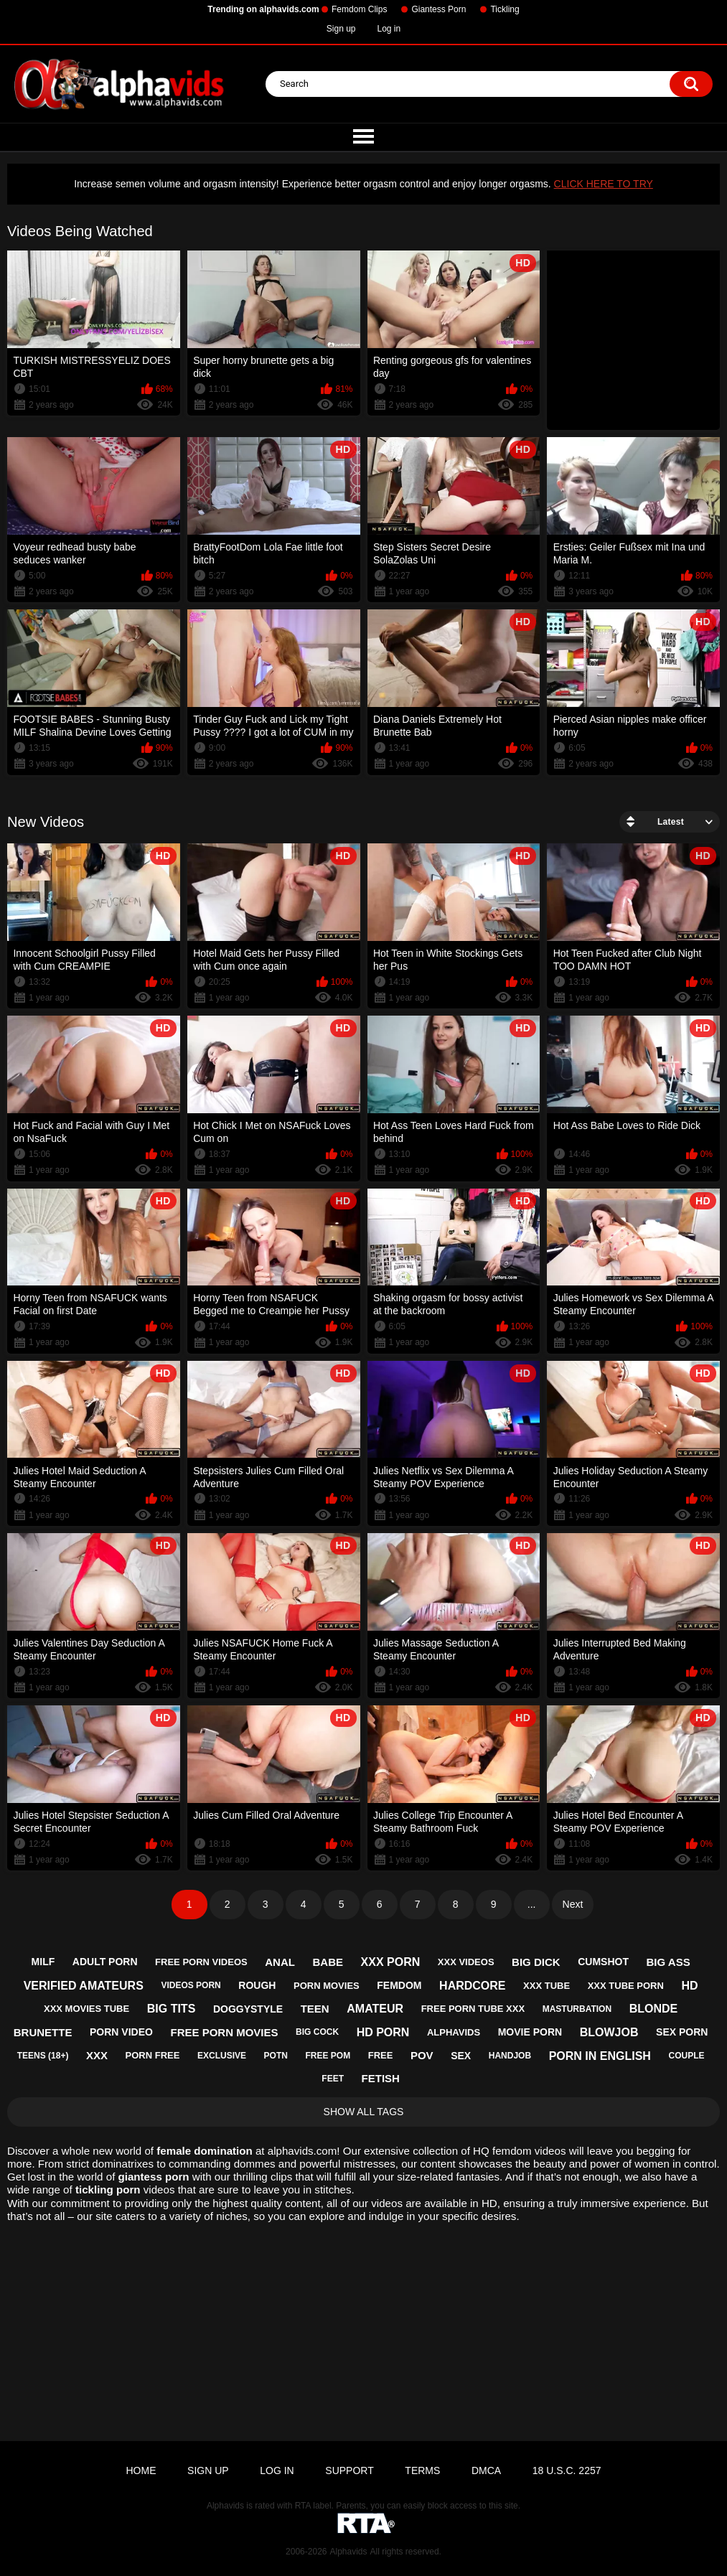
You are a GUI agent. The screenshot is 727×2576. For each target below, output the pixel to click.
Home (141, 2470)
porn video (121, 2032)
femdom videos (529, 2151)
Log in (389, 29)
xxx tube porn (626, 1985)
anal (280, 1962)
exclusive (221, 2056)
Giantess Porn (438, 9)
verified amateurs (84, 1986)
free (380, 2055)
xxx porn (391, 1962)
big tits (171, 2009)
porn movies (327, 1985)
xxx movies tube (86, 2008)
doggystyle (248, 2009)
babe (327, 1962)
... (531, 1904)
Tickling (504, 9)
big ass (668, 1962)
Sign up (341, 29)
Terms (422, 2470)
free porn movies (224, 2032)
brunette (43, 2032)
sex (461, 2055)
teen (315, 2009)
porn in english (600, 2056)
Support (349, 2470)
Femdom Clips (359, 9)
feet (333, 2079)
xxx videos (466, 1962)
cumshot (603, 1961)
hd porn (383, 2032)
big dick (536, 1962)
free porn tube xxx (473, 2008)
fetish (381, 2078)
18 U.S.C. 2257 (567, 2470)
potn (276, 2056)
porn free (153, 2055)
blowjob (609, 2032)
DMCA (486, 2470)
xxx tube (546, 1985)
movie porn (530, 2032)
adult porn (105, 1961)
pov (422, 2055)
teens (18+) (43, 2056)
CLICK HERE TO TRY (603, 183)
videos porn (190, 1985)
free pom (327, 2056)
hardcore (472, 1986)
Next (573, 1904)
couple (686, 2056)
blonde (653, 2009)
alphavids (453, 2032)
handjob (510, 2056)
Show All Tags (364, 2111)
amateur (375, 2009)
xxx (97, 2055)
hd (689, 1986)
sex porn (682, 2032)
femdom (399, 1985)
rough (257, 1985)
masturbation (577, 2009)
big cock (317, 2032)
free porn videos (201, 1962)
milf (43, 1961)
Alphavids (348, 2552)
